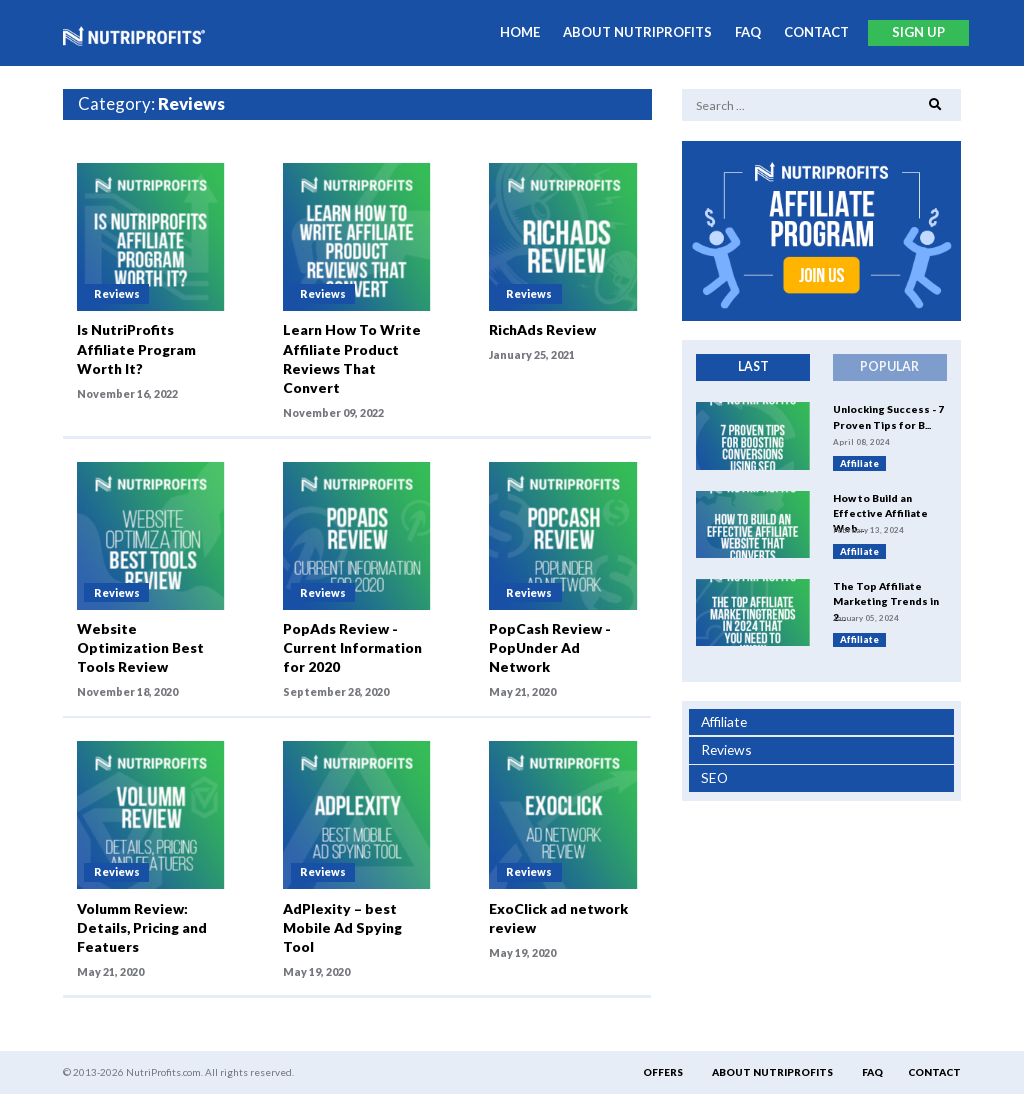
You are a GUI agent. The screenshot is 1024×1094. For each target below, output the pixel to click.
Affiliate (724, 721)
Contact (816, 32)
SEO (714, 777)
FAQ (748, 32)
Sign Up (918, 32)
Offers (663, 1072)
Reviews (726, 749)
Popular (889, 366)
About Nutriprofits (637, 32)
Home (520, 32)
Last (753, 366)
